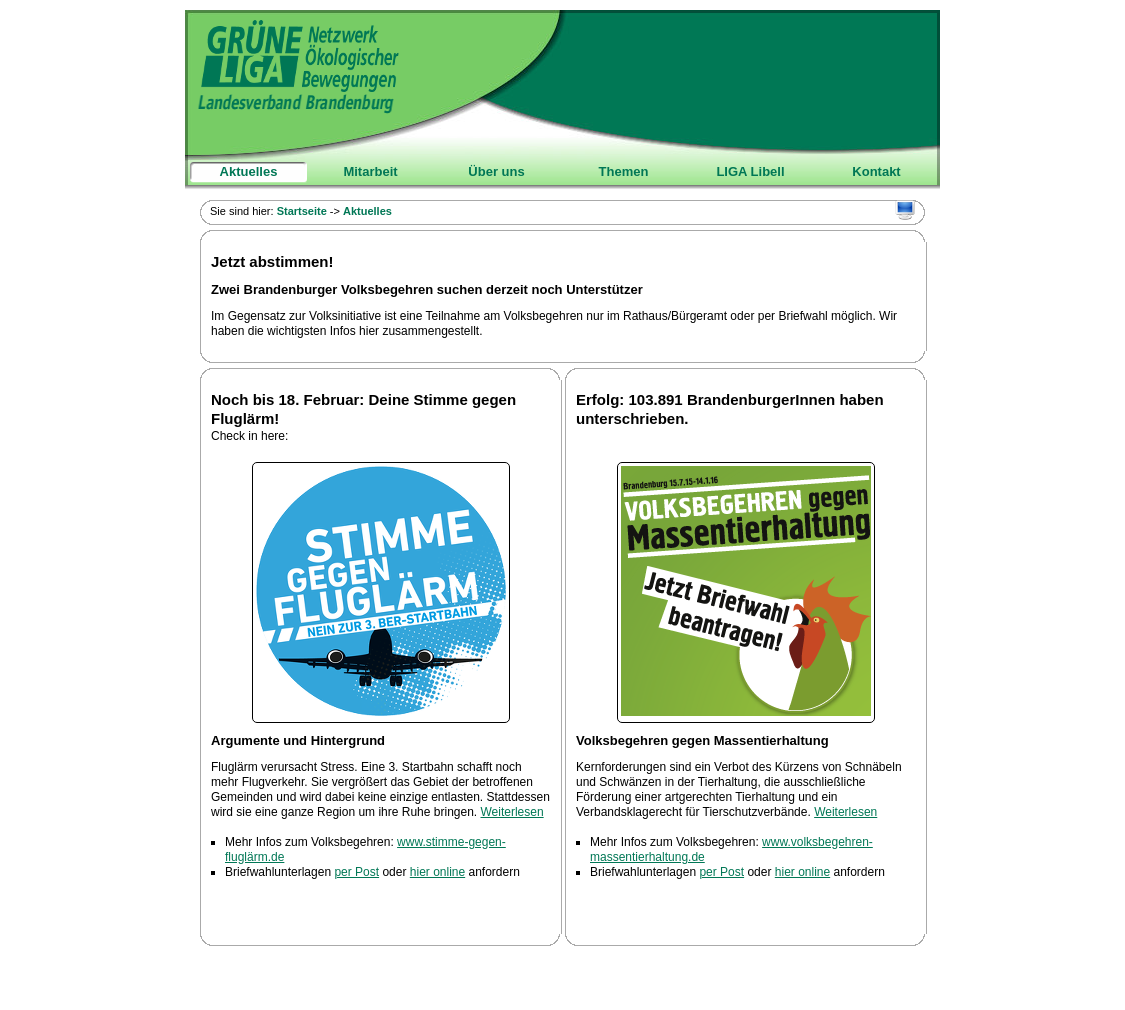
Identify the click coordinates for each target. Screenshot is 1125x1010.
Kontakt (876, 171)
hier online (437, 872)
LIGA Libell (750, 171)
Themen (624, 171)
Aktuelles (249, 171)
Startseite (302, 211)
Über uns (496, 171)
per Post (356, 872)
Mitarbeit (370, 171)
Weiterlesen (512, 812)
